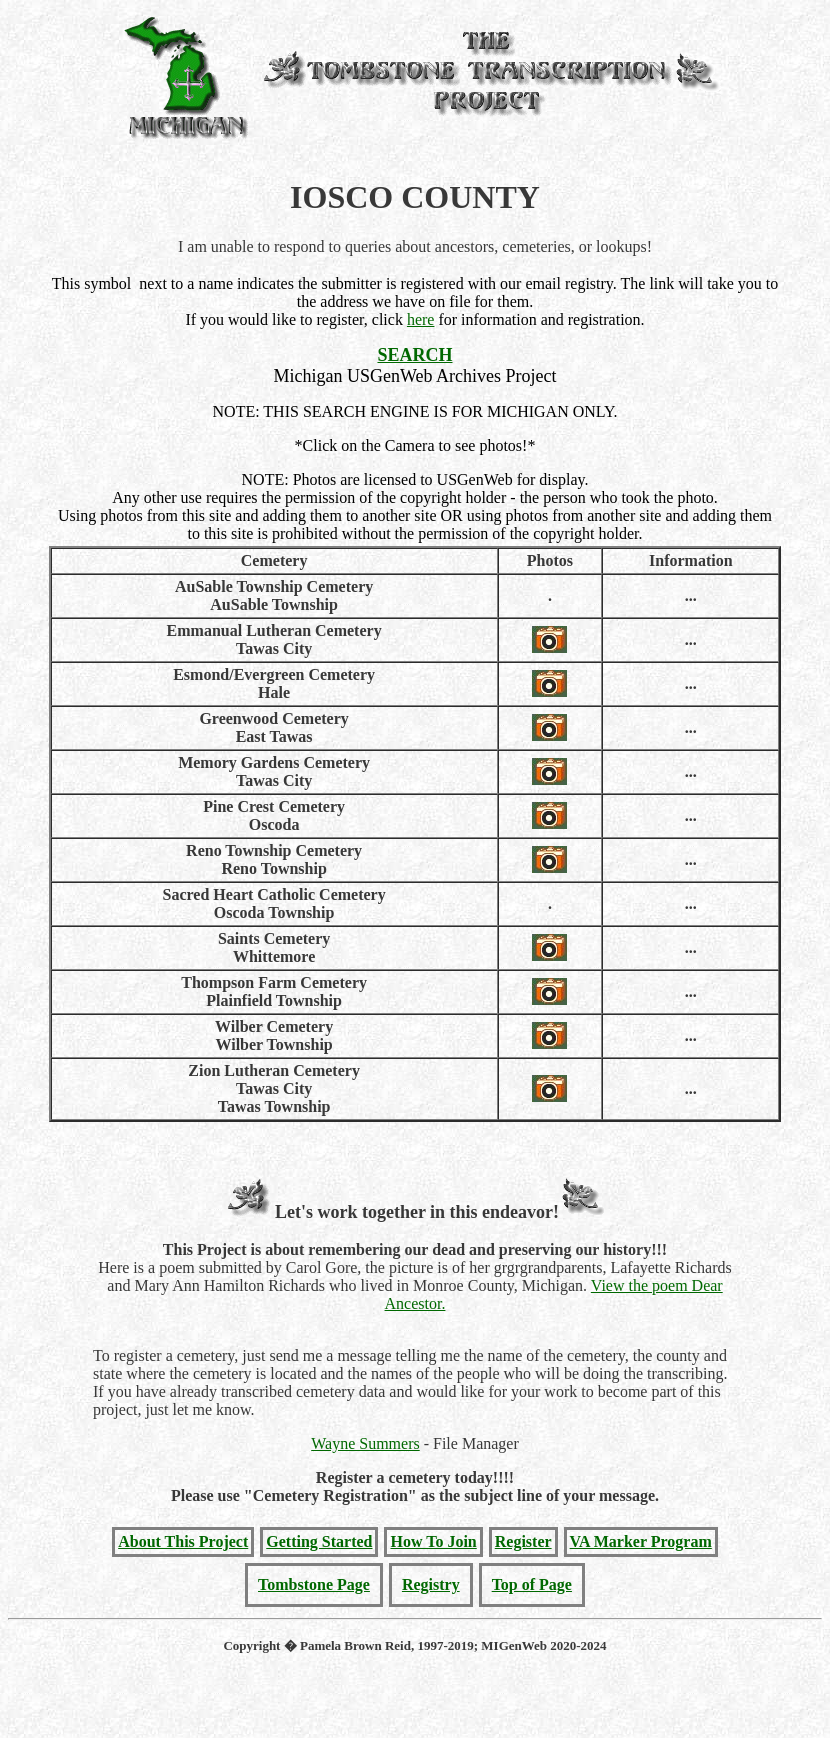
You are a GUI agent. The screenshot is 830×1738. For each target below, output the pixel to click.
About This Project (183, 1541)
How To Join (433, 1541)
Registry (431, 1584)
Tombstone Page (314, 1584)
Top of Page (532, 1584)
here (421, 319)
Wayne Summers (365, 1443)
